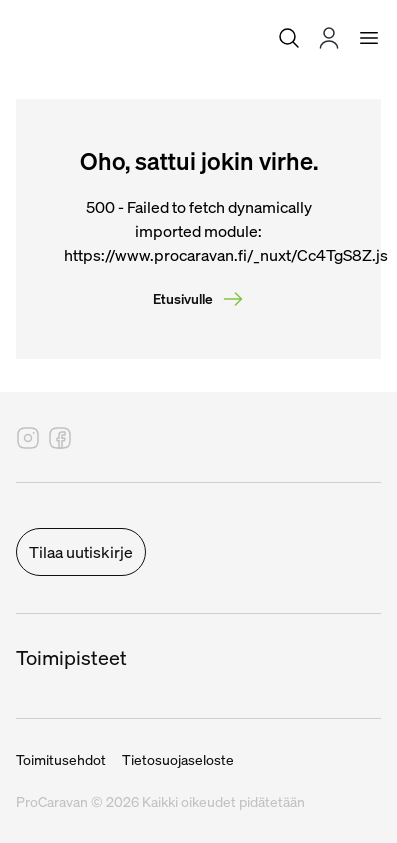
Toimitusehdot (61, 760)
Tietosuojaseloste (178, 760)
